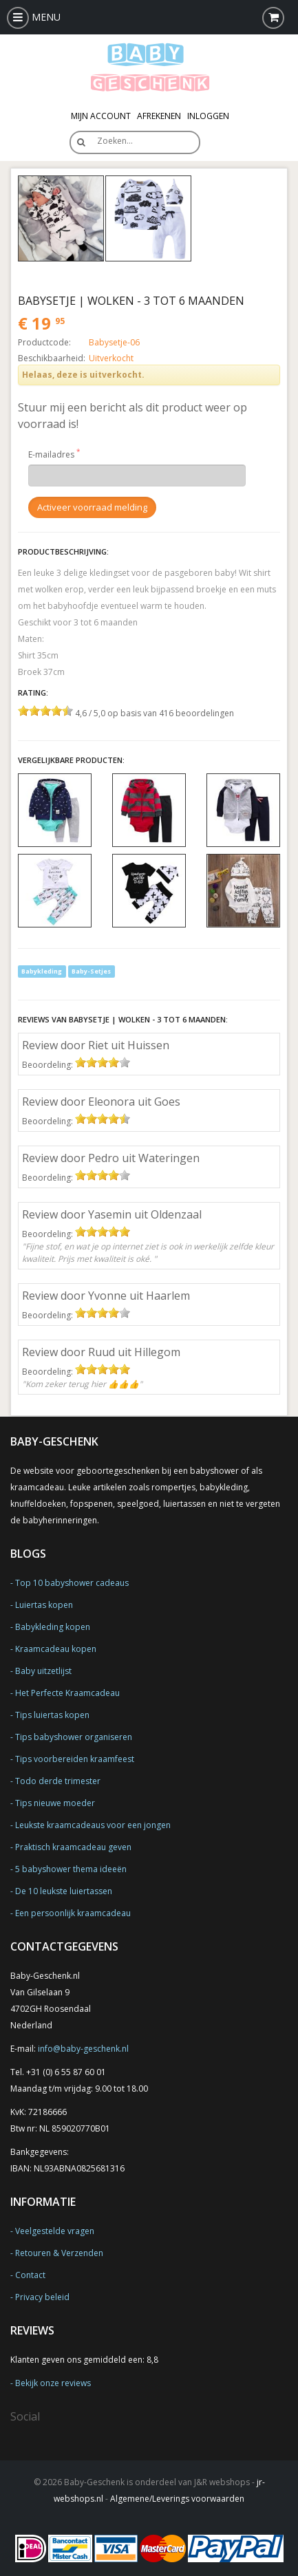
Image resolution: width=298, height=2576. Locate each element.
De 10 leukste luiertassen (63, 1891)
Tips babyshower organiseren (73, 1737)
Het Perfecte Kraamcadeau (67, 1693)
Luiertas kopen (44, 1605)
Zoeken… (115, 141)
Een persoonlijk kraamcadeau (73, 1913)
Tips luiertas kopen (52, 1715)
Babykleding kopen (52, 1627)
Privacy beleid (42, 2297)
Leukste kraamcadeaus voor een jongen (93, 1825)
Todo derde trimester (57, 1781)
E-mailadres (51, 454)
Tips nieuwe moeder (55, 1803)
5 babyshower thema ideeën (71, 1869)
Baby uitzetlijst (43, 1671)
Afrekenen (159, 116)
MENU (34, 16)
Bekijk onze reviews (53, 2383)
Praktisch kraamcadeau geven (73, 1847)
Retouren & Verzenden (59, 2253)
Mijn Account (101, 116)
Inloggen (208, 116)
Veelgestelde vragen (54, 2231)
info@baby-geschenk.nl (83, 2048)
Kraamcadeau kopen (55, 1649)
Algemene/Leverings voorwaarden (177, 2498)
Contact (30, 2275)
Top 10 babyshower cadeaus (72, 1583)
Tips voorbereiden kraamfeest (74, 1759)
